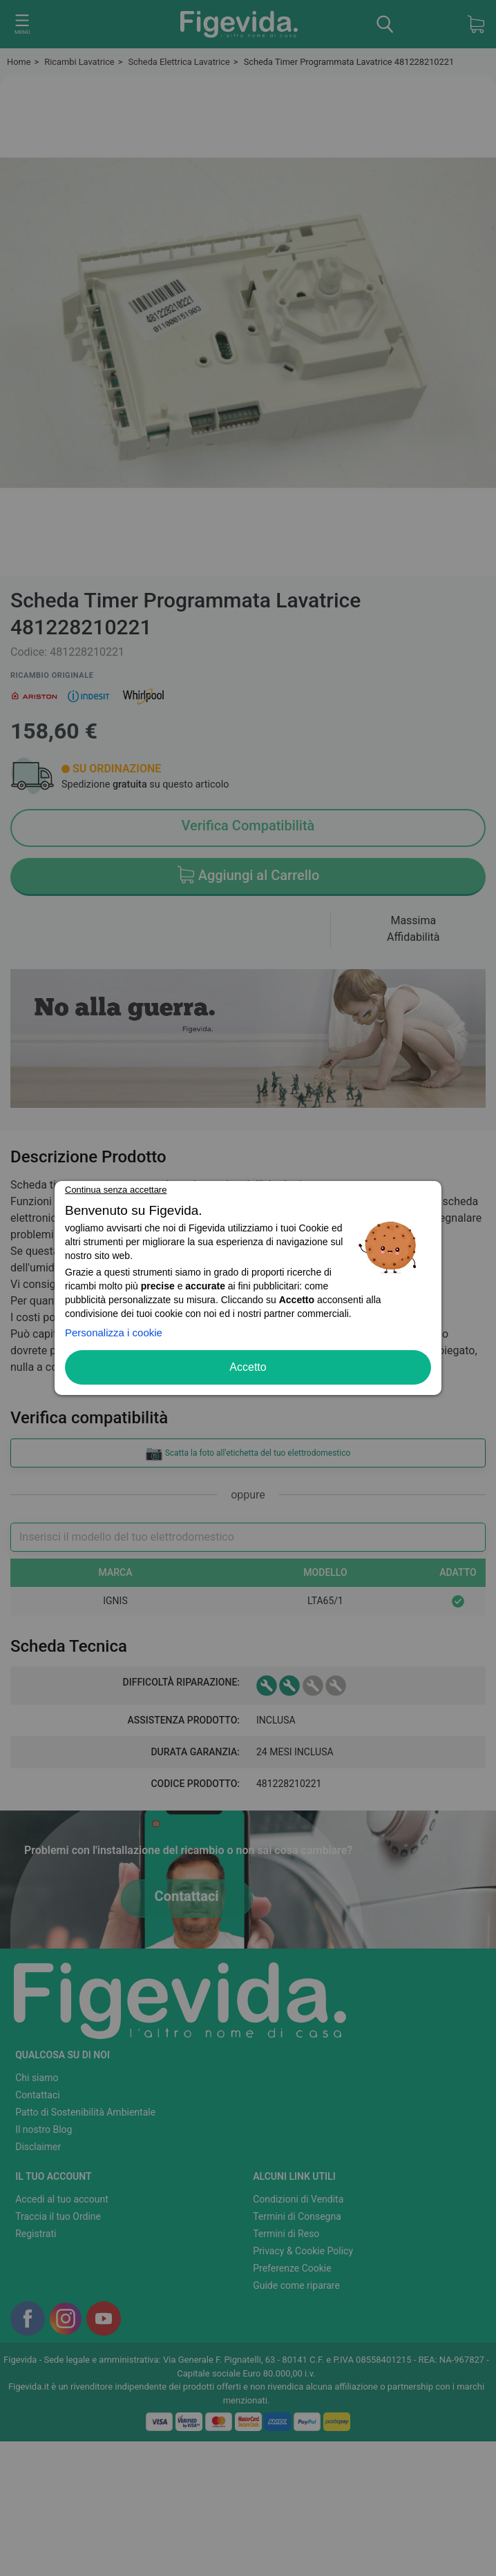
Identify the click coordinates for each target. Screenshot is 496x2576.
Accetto (247, 1367)
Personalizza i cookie (113, 1332)
